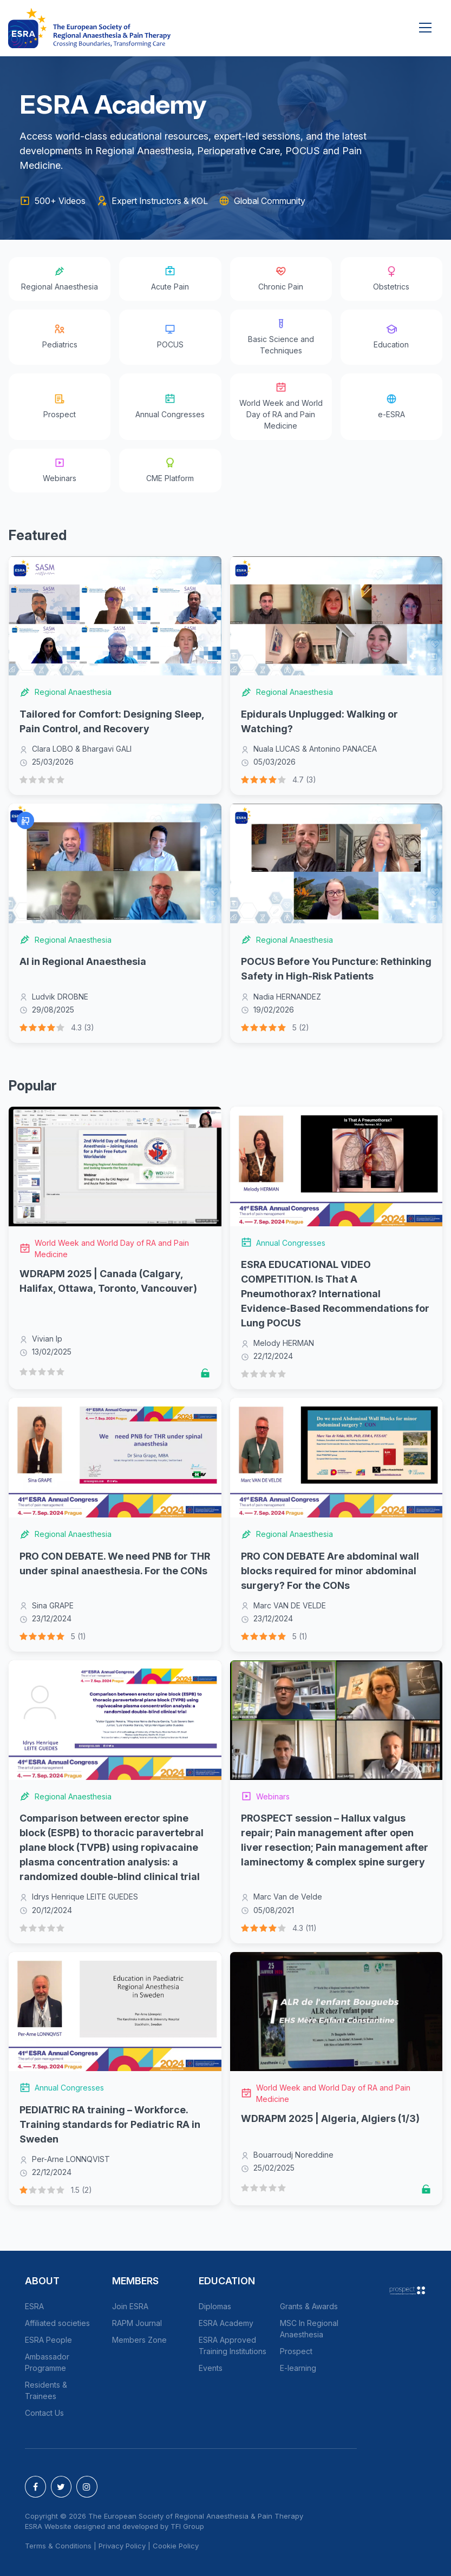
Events (211, 2368)
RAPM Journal (137, 2323)
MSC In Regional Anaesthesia (309, 2328)
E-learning (298, 2368)
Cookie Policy (176, 2545)
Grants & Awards (309, 2306)
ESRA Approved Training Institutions (232, 2345)
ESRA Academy (226, 2323)
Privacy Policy (122, 2545)
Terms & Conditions (58, 2545)
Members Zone (139, 2339)
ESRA (34, 2306)
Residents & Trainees (46, 2390)
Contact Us (44, 2412)
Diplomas (215, 2306)
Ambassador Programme (47, 2362)
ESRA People (48, 2339)
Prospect (296, 2351)
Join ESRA (130, 2306)
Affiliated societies (57, 2323)
